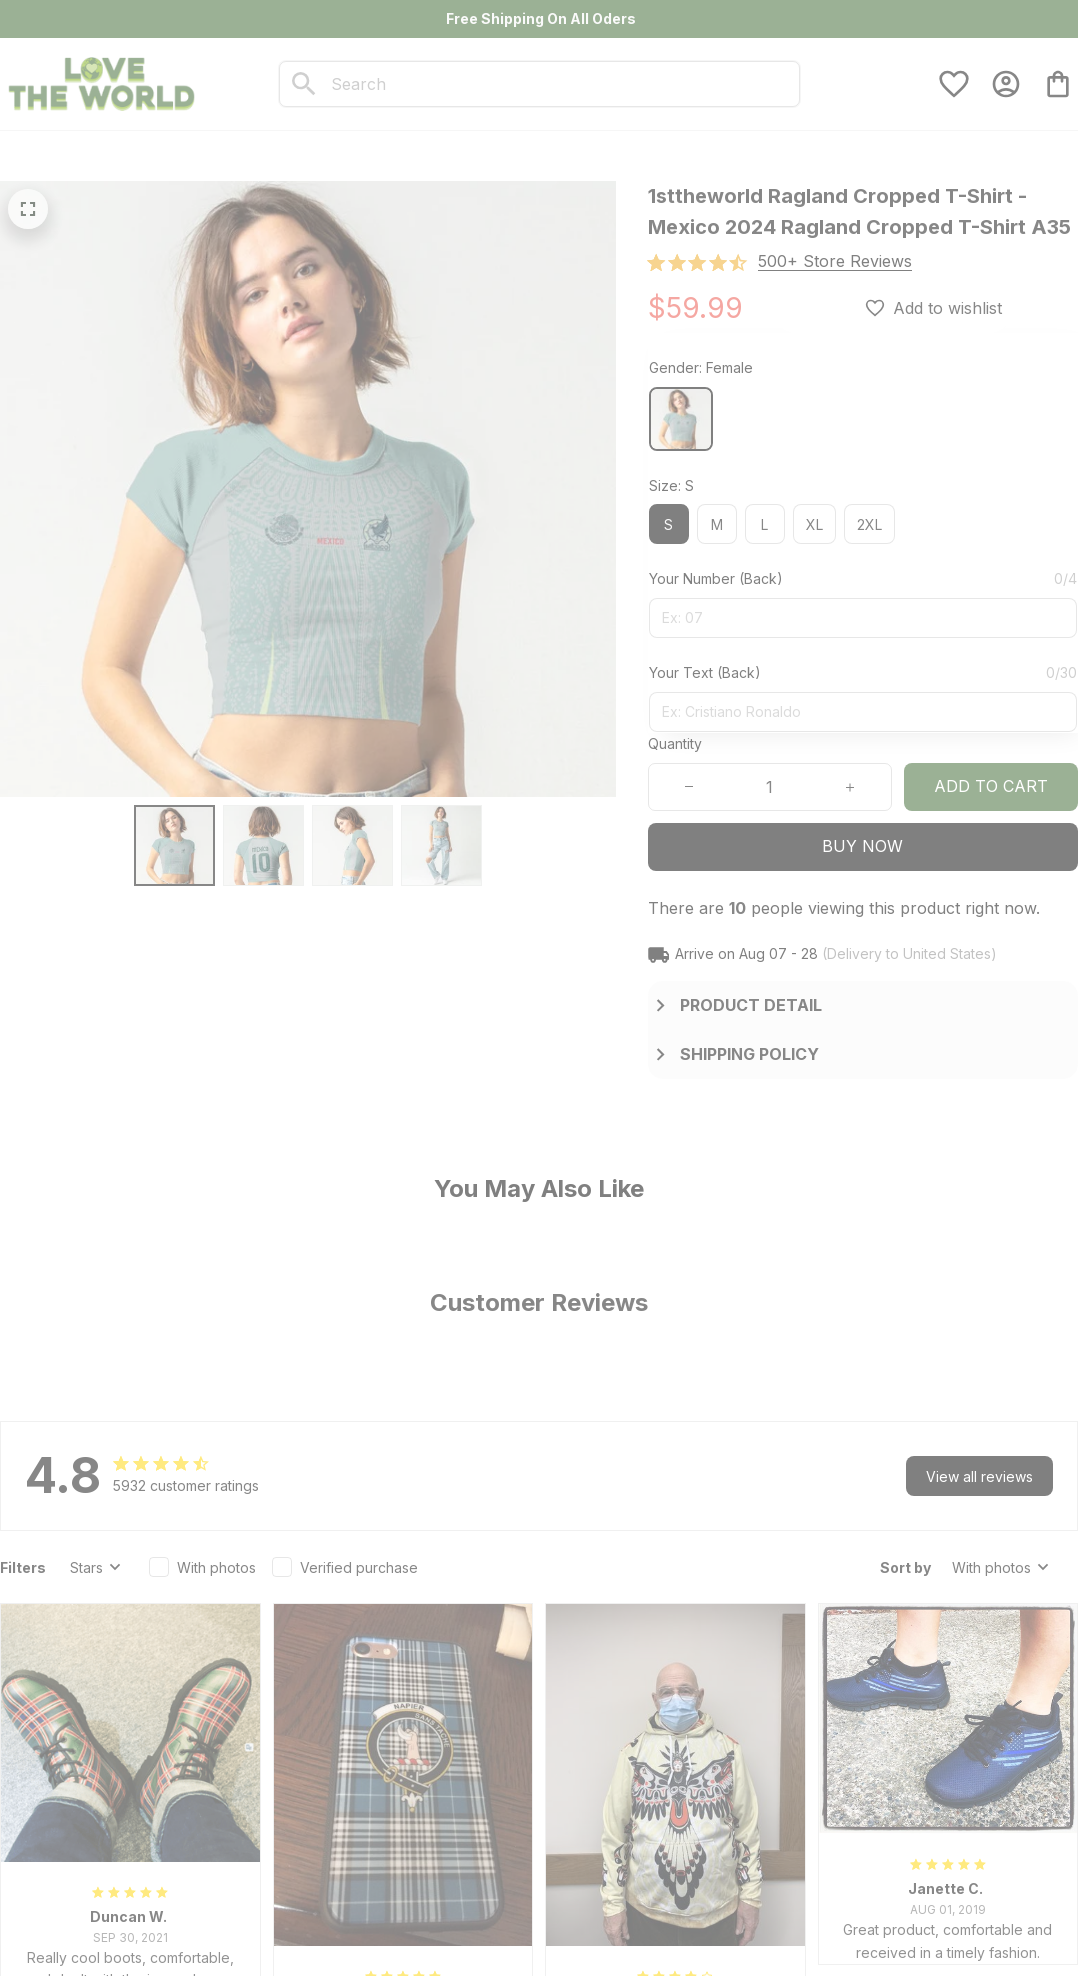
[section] (835, 261)
